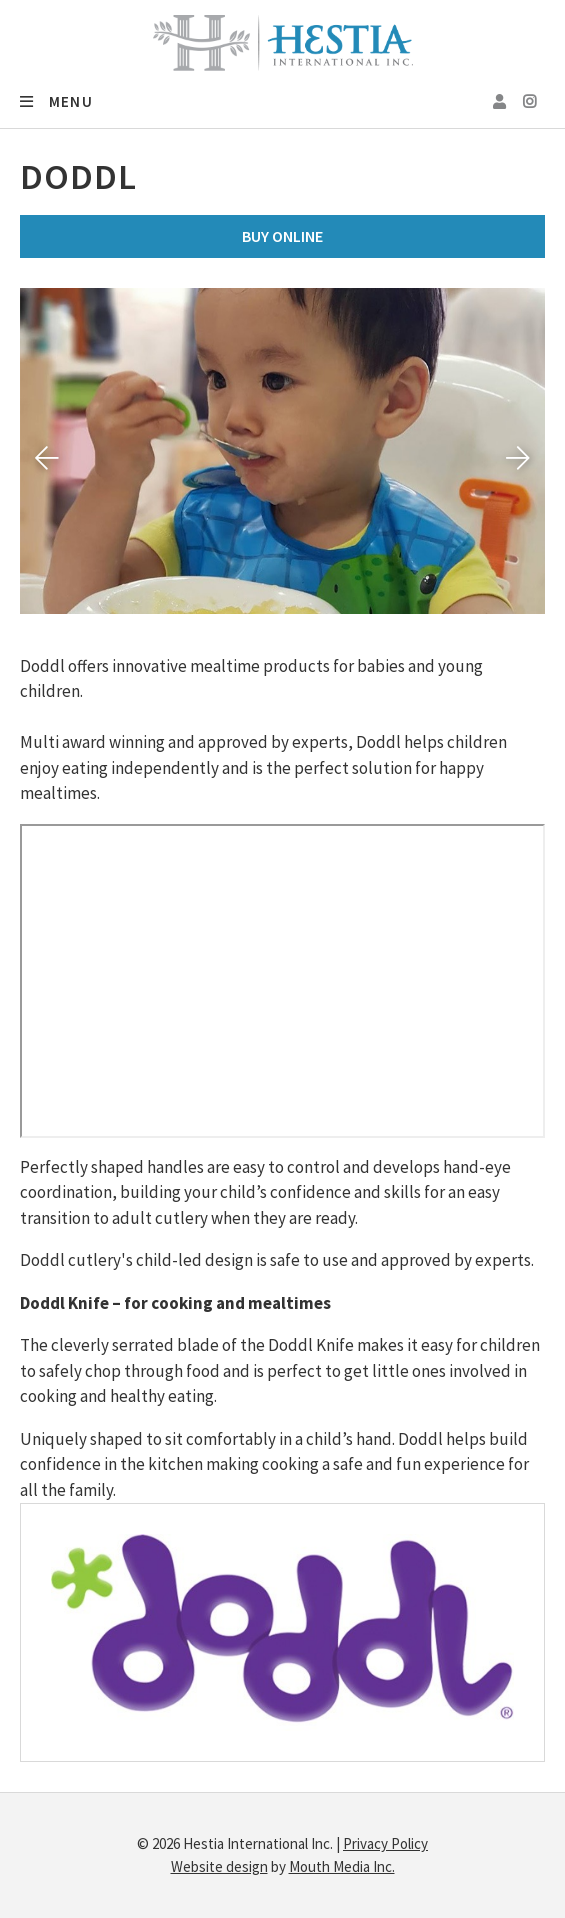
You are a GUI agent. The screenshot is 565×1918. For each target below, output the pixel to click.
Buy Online (282, 236)
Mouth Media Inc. (342, 1866)
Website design (219, 1866)
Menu (56, 101)
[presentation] (47, 458)
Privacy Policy (385, 1843)
